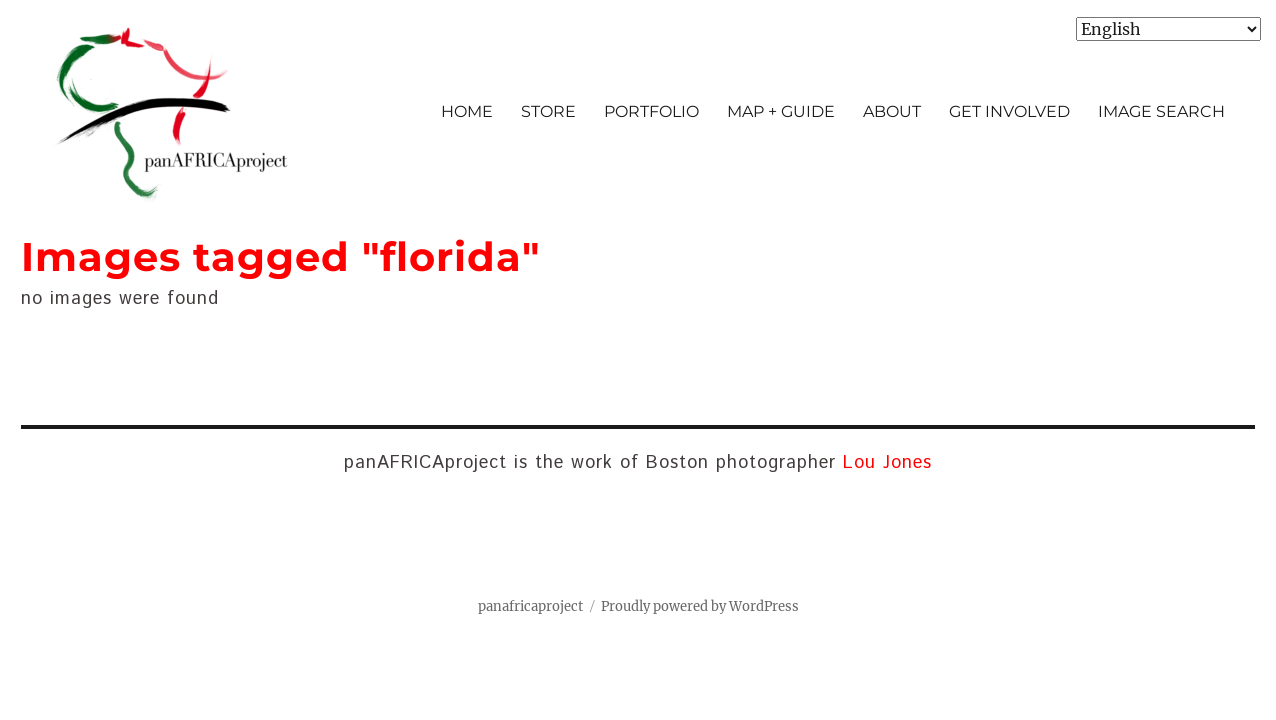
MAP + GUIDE (781, 111)
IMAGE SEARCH (1161, 111)
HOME (467, 111)
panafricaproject (530, 606)
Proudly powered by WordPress (700, 606)
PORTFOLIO (651, 111)
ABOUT (892, 111)
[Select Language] (1168, 29)
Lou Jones (887, 463)
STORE (548, 111)
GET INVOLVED (1009, 111)
